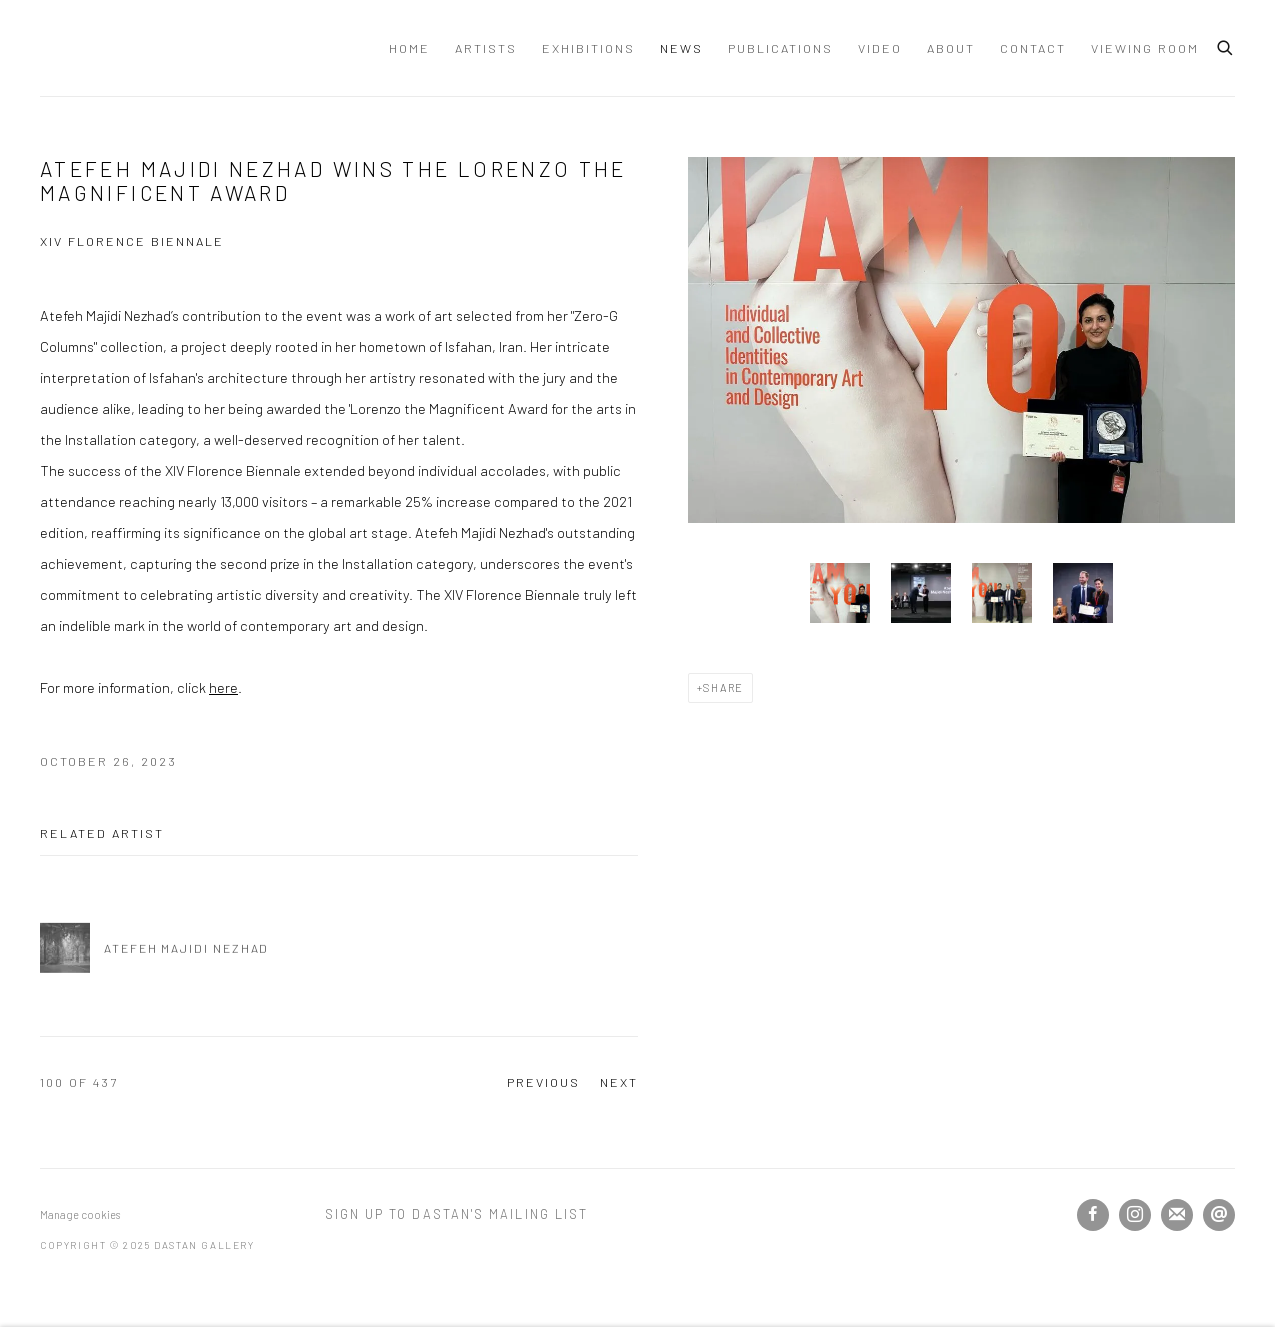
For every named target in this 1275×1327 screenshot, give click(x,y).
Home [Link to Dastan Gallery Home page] (409, 48)
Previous (543, 1082)
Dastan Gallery (110, 48)
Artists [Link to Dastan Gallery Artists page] (486, 48)
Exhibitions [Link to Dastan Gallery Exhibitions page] (588, 48)
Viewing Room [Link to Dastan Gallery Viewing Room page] (1145, 48)
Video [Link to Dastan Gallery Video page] (880, 48)
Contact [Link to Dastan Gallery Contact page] (1033, 48)
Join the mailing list (1177, 1215)
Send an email (1219, 1215)
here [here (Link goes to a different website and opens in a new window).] (223, 687)
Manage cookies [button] (80, 1214)
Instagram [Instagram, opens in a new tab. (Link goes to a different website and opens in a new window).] (1135, 1215)
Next (619, 1082)
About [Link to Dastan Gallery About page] (951, 48)
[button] (840, 593)
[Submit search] (1226, 45)
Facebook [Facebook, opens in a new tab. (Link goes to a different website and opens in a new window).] (1093, 1215)
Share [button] (723, 687)
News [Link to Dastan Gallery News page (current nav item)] (681, 48)
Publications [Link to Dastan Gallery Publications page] (780, 48)
